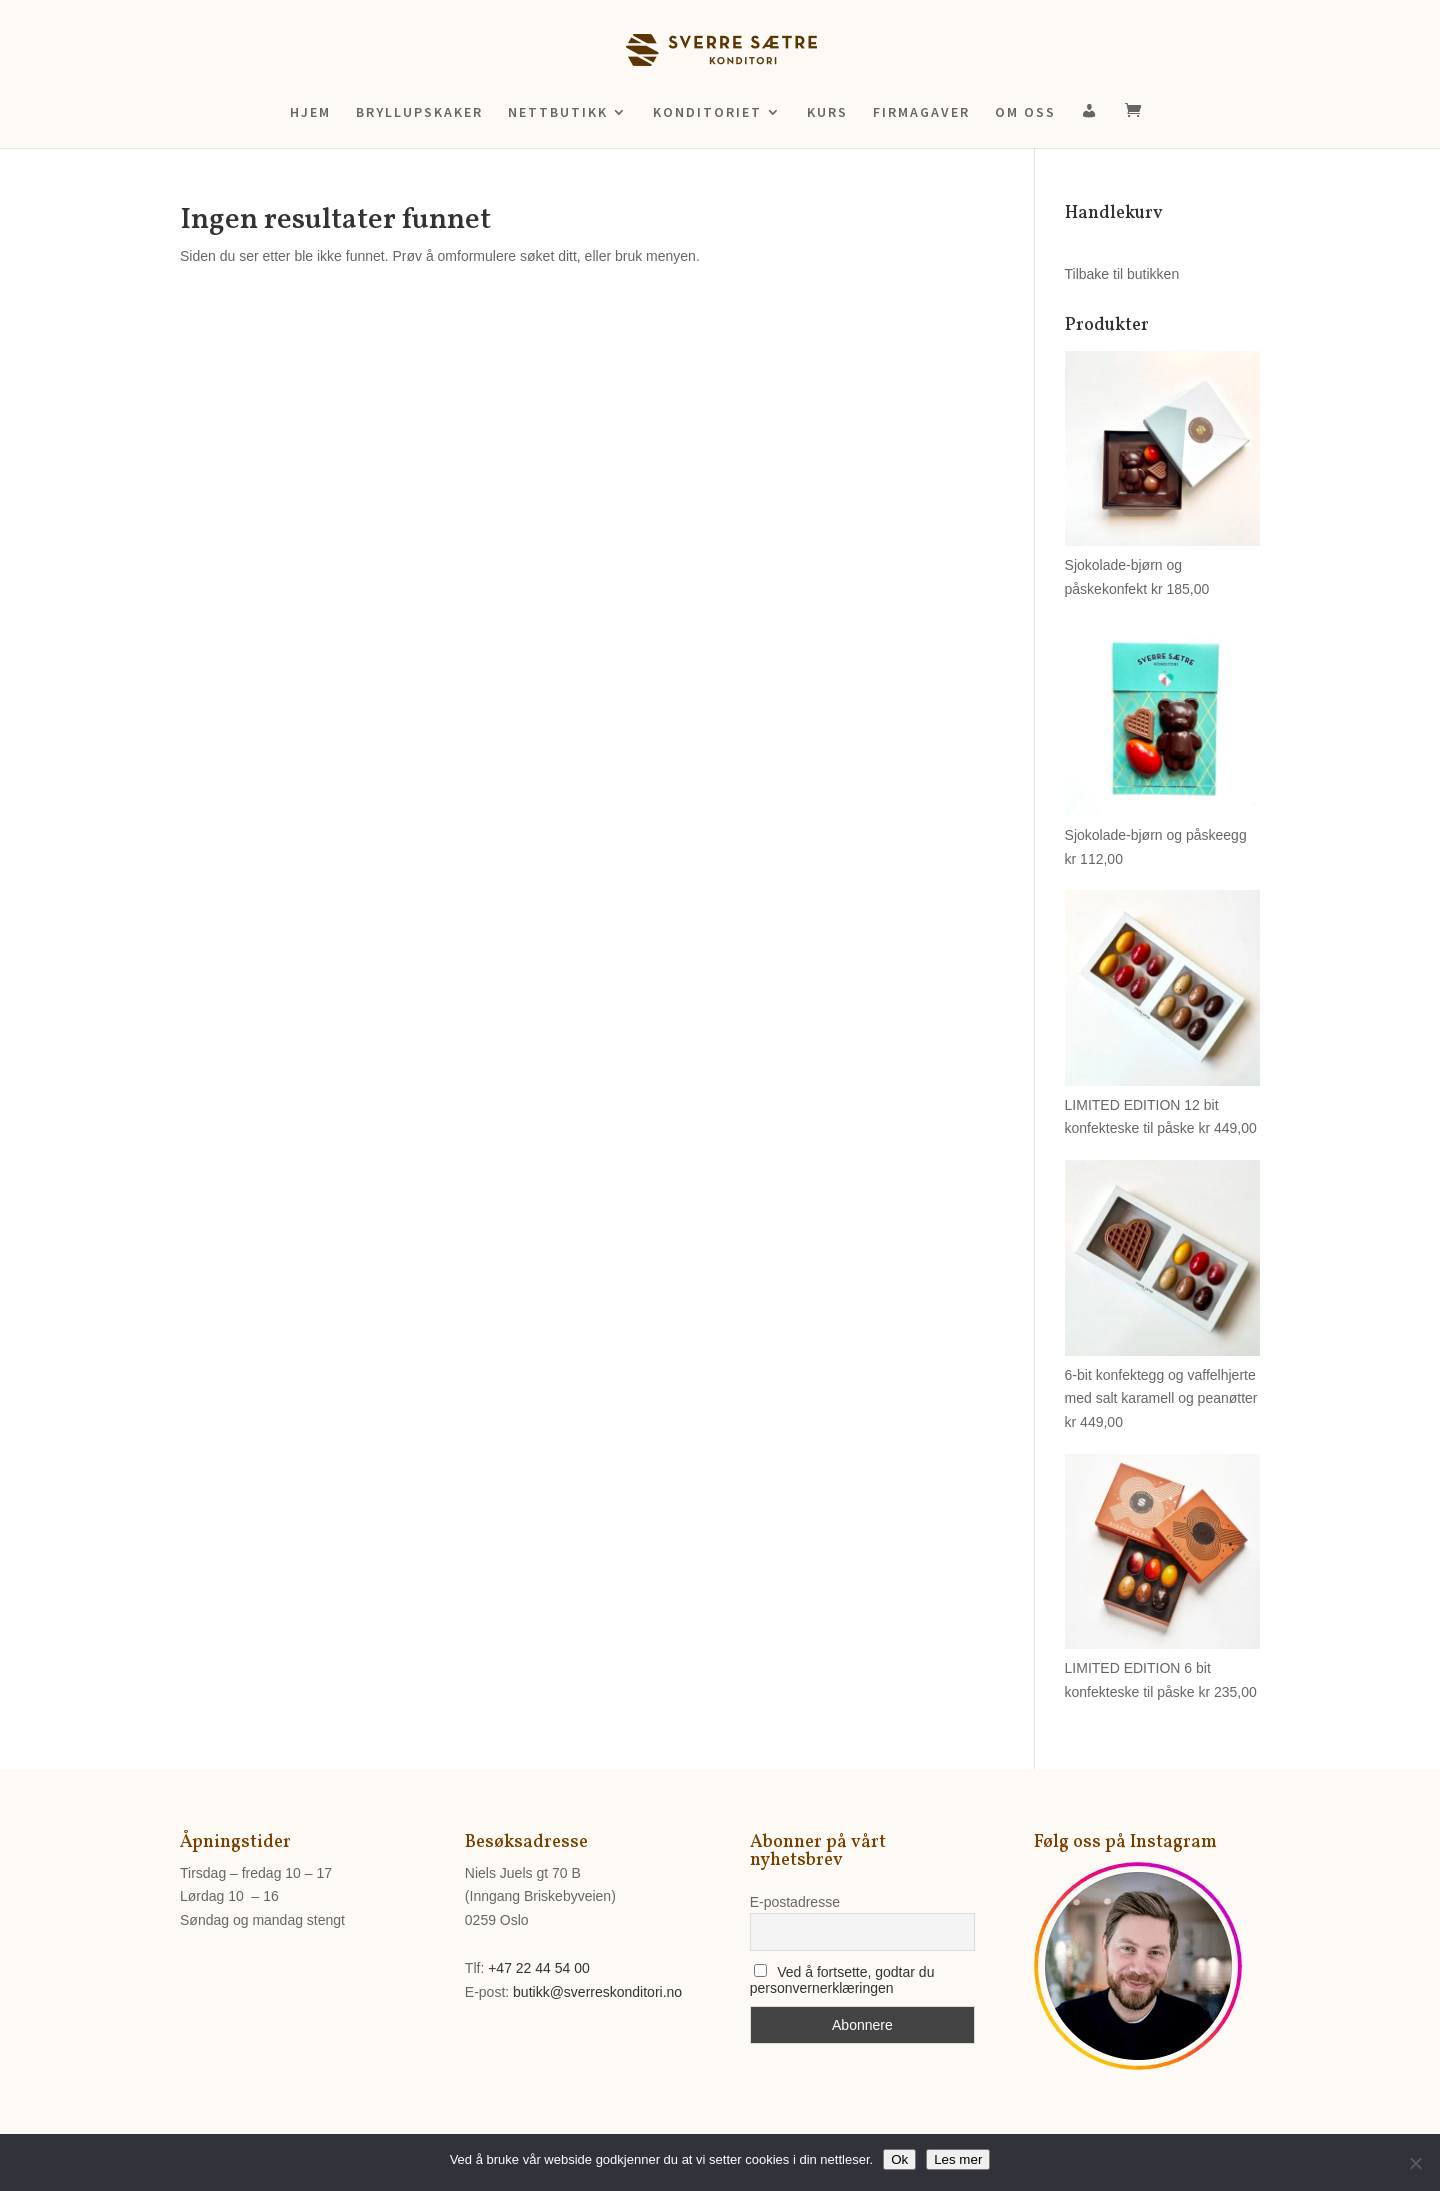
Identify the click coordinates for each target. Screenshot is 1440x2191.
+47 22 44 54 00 (539, 1968)
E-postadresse (795, 1902)
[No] (1415, 2163)
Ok (899, 2159)
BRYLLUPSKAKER (419, 113)
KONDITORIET (707, 113)
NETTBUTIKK (558, 113)
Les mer (958, 2159)
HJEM (310, 113)
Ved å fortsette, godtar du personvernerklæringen (842, 1980)
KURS (827, 113)
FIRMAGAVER (921, 113)
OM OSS (1025, 113)
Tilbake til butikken (1122, 274)
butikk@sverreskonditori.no (597, 1992)
